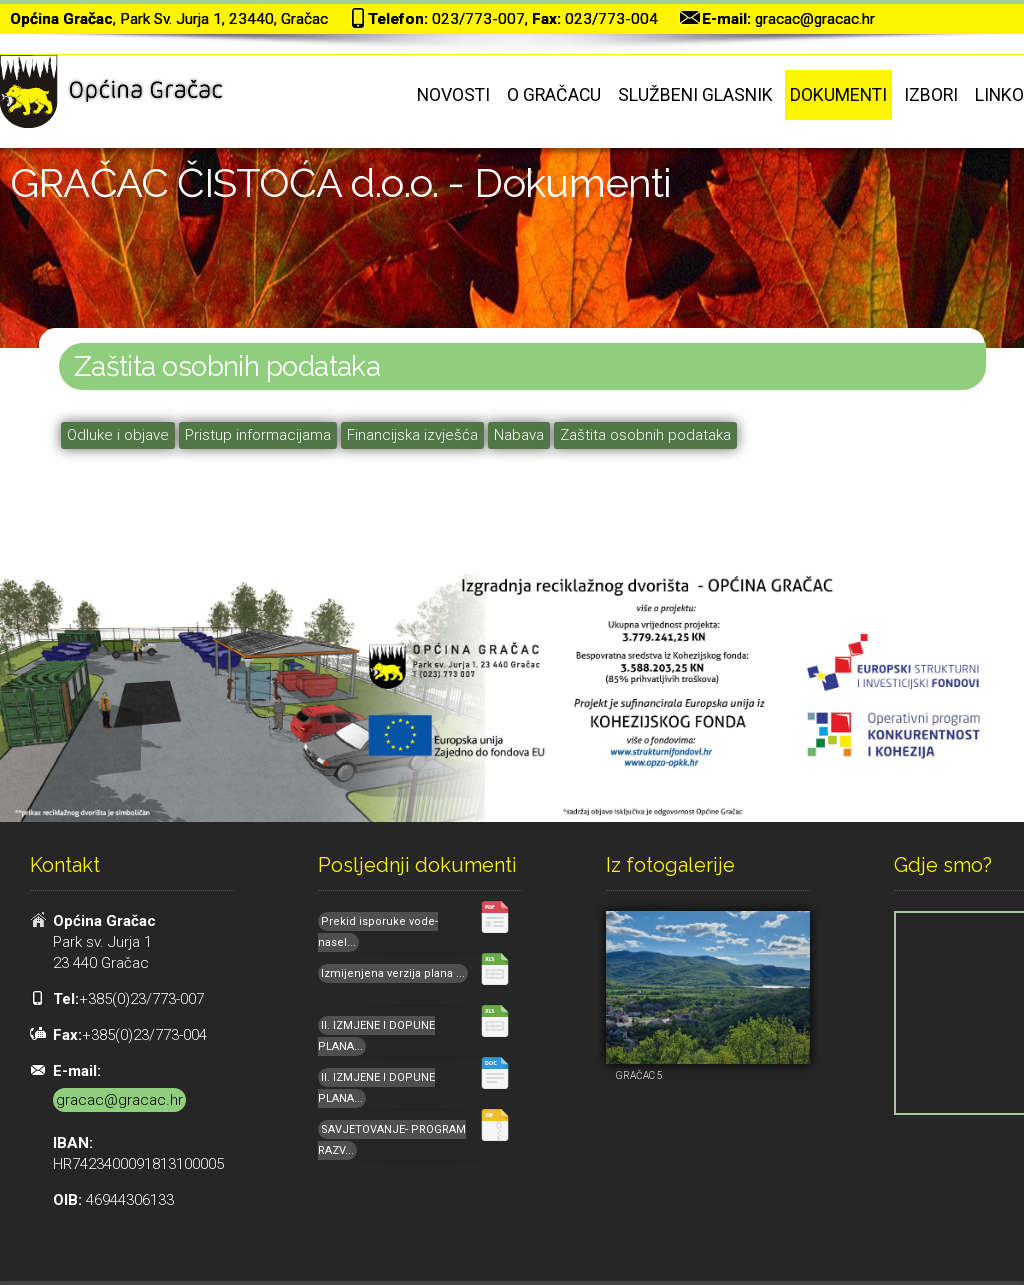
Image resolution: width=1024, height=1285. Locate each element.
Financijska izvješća (412, 435)
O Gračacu (554, 95)
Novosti (453, 95)
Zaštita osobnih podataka (645, 435)
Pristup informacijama (258, 435)
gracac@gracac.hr (815, 19)
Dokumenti (838, 95)
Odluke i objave (118, 435)
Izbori (931, 95)
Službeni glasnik (695, 95)
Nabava (519, 435)
